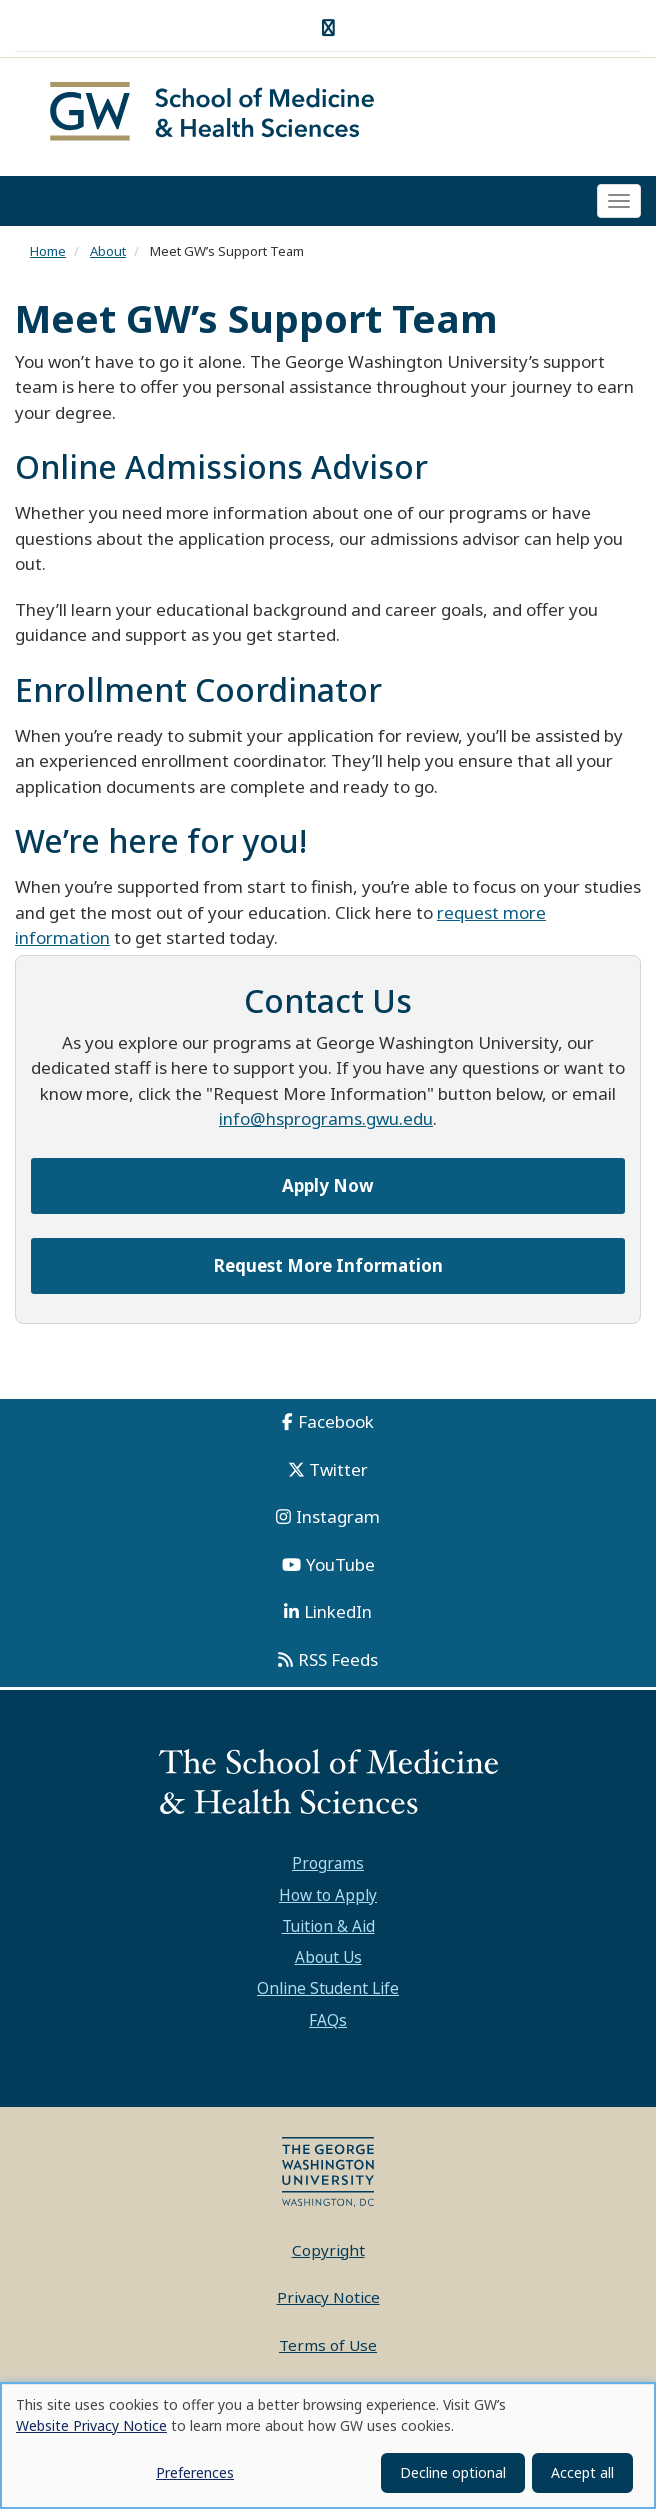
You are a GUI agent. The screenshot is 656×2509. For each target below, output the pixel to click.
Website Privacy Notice (91, 2425)
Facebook (336, 1421)
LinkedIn (338, 1611)
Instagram (338, 1516)
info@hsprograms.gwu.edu (326, 1118)
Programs (328, 1863)
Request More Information (328, 1265)
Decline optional (453, 2472)
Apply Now (328, 1185)
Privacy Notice (328, 2297)
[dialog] (328, 2445)
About (108, 251)
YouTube (340, 1564)
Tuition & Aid (328, 1926)
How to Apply (328, 1895)
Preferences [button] (195, 2472)
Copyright (328, 2250)
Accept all (582, 2472)
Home (48, 251)
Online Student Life (328, 1988)
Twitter (338, 1469)
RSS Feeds (338, 1659)
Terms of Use (328, 2345)
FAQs (328, 2020)
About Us (328, 1957)
